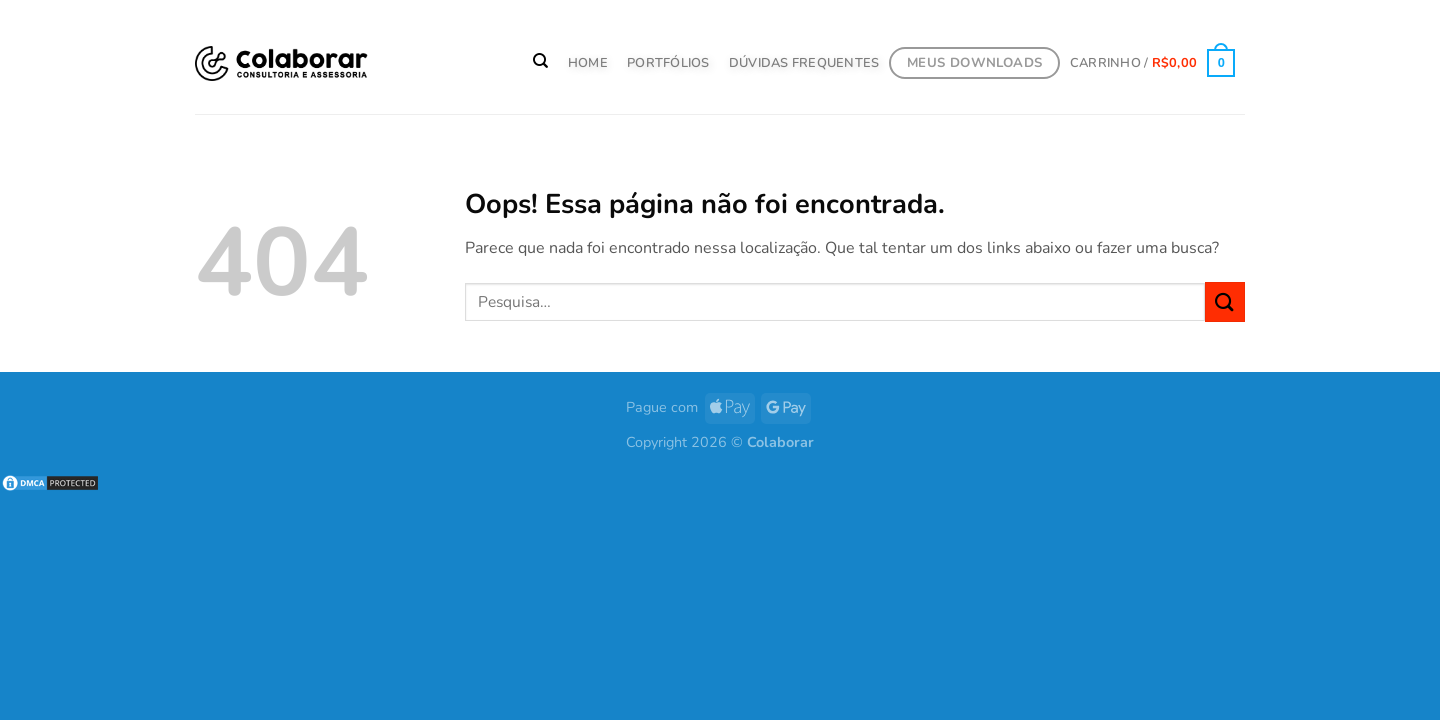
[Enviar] (1225, 301)
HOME (588, 63)
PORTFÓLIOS (668, 63)
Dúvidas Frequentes (804, 63)
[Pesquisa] (541, 61)
